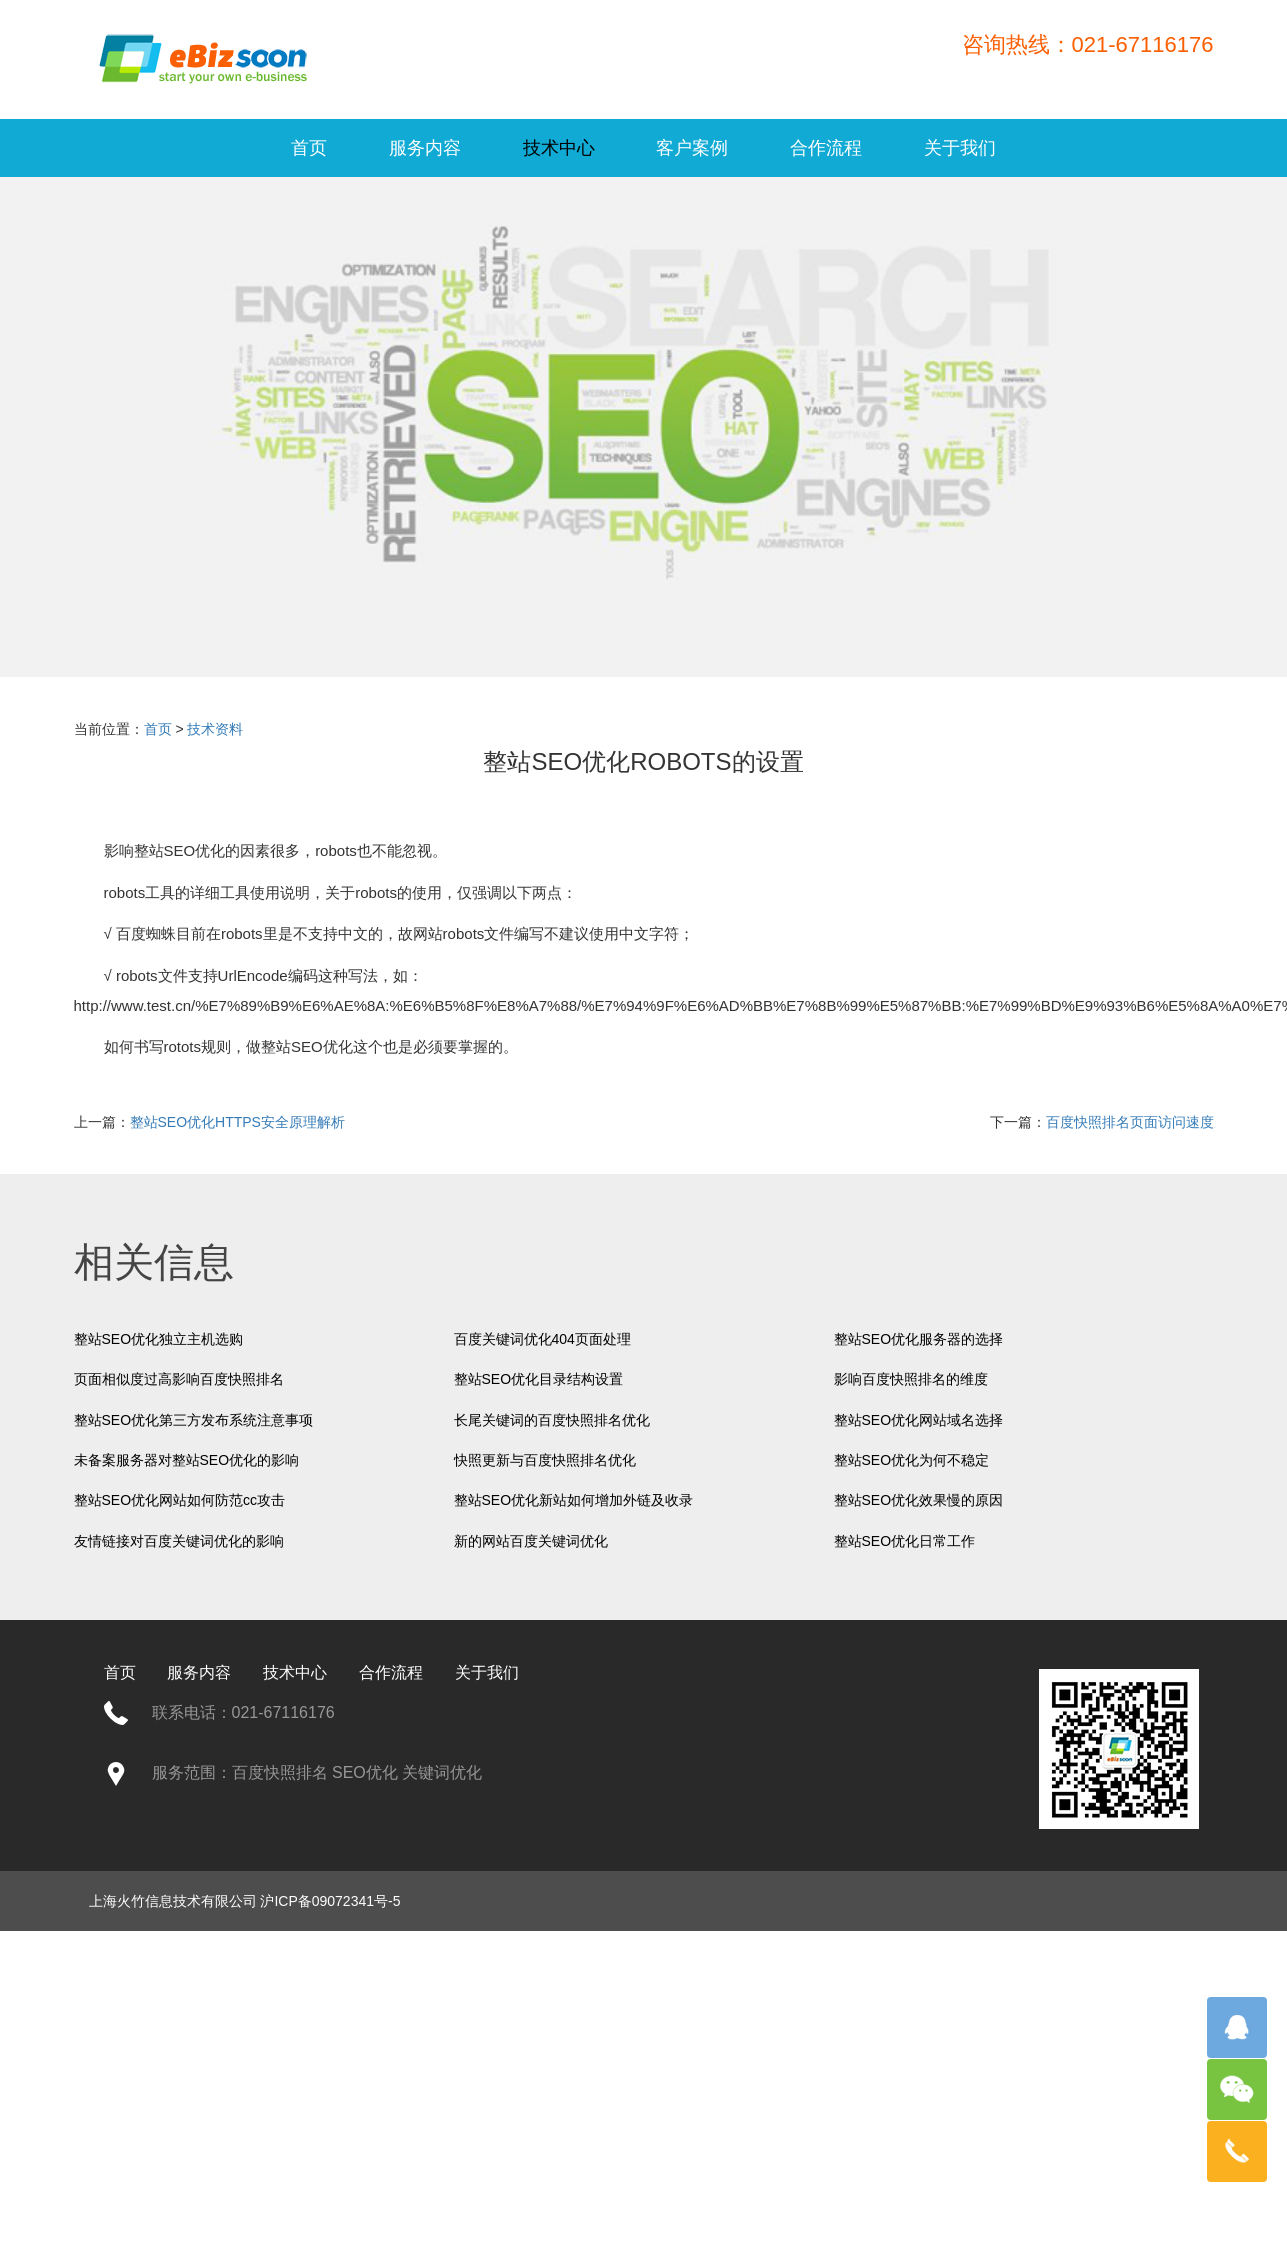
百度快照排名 (280, 1772)
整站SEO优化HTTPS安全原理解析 (237, 1122)
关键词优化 (442, 1772)
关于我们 (960, 148)
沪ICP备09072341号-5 (330, 1901)
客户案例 (692, 148)
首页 (309, 148)
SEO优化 (195, 850)
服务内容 (425, 148)
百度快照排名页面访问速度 (1130, 1122)
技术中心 (559, 148)
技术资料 (215, 729)
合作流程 (826, 148)
